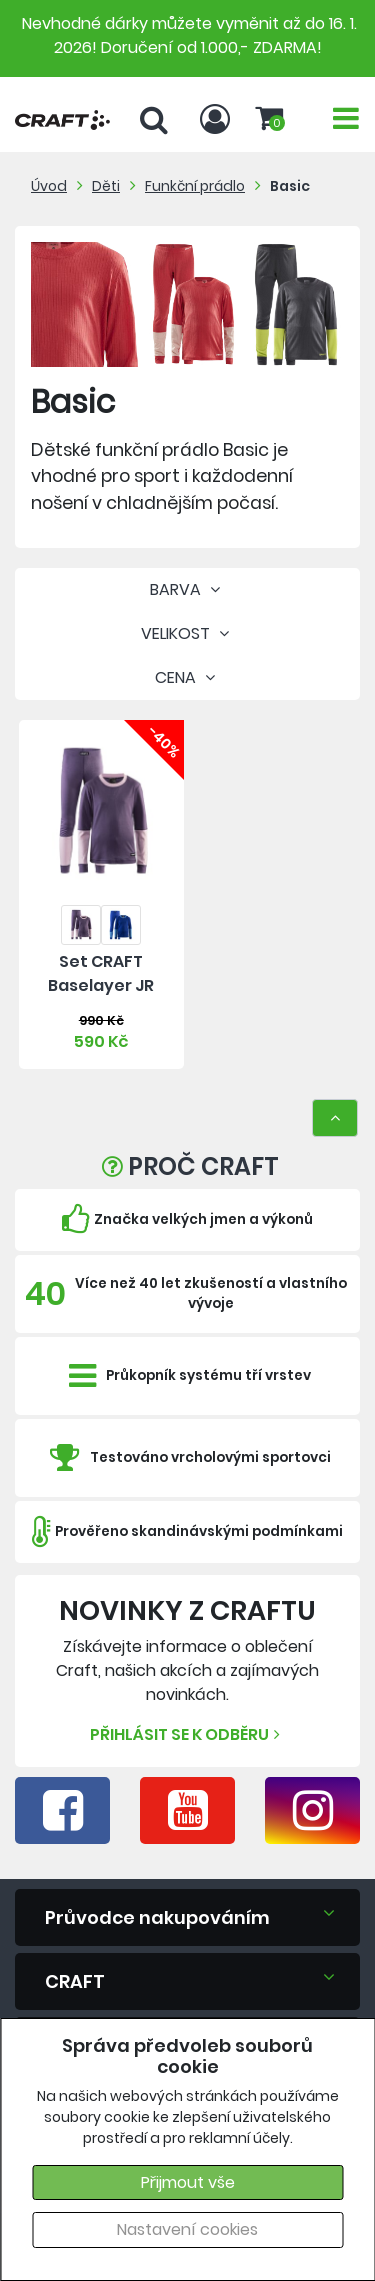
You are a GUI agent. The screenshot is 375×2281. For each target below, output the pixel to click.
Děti (106, 186)
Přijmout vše (188, 2182)
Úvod (49, 186)
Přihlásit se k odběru (187, 1734)
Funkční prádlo (195, 186)
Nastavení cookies (187, 2229)
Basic (290, 186)
